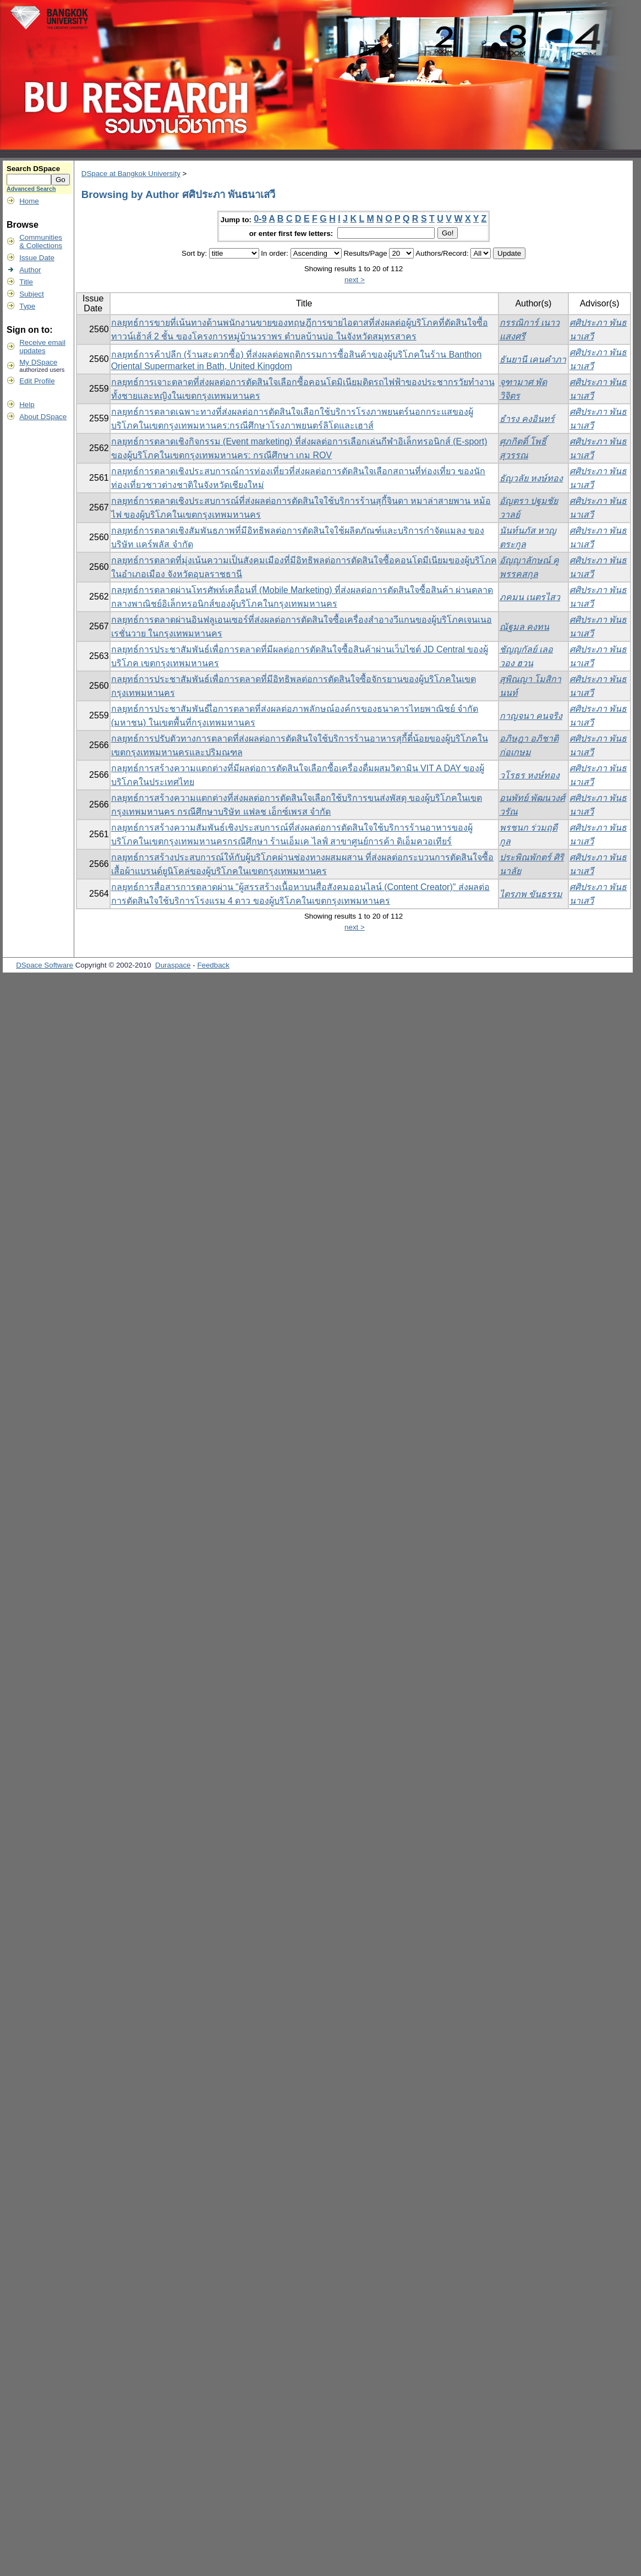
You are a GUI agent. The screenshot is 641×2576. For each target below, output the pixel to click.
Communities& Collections (40, 241)
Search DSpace (33, 168)
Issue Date (36, 258)
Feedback (213, 965)
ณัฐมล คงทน (524, 626)
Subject (31, 294)
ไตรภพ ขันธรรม (531, 894)
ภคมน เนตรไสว (530, 597)
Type (27, 306)
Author (30, 270)
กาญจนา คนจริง (531, 716)
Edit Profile (36, 381)
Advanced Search (31, 188)
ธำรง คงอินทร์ (527, 419)
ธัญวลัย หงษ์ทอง (531, 478)
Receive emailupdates (42, 346)
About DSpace (43, 417)
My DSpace (38, 362)
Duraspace (172, 965)
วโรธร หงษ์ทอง (530, 775)
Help (26, 404)
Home (29, 201)
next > (354, 280)
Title (26, 282)
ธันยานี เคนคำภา (533, 359)
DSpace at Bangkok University (130, 173)
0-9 (260, 218)
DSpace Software (44, 965)
